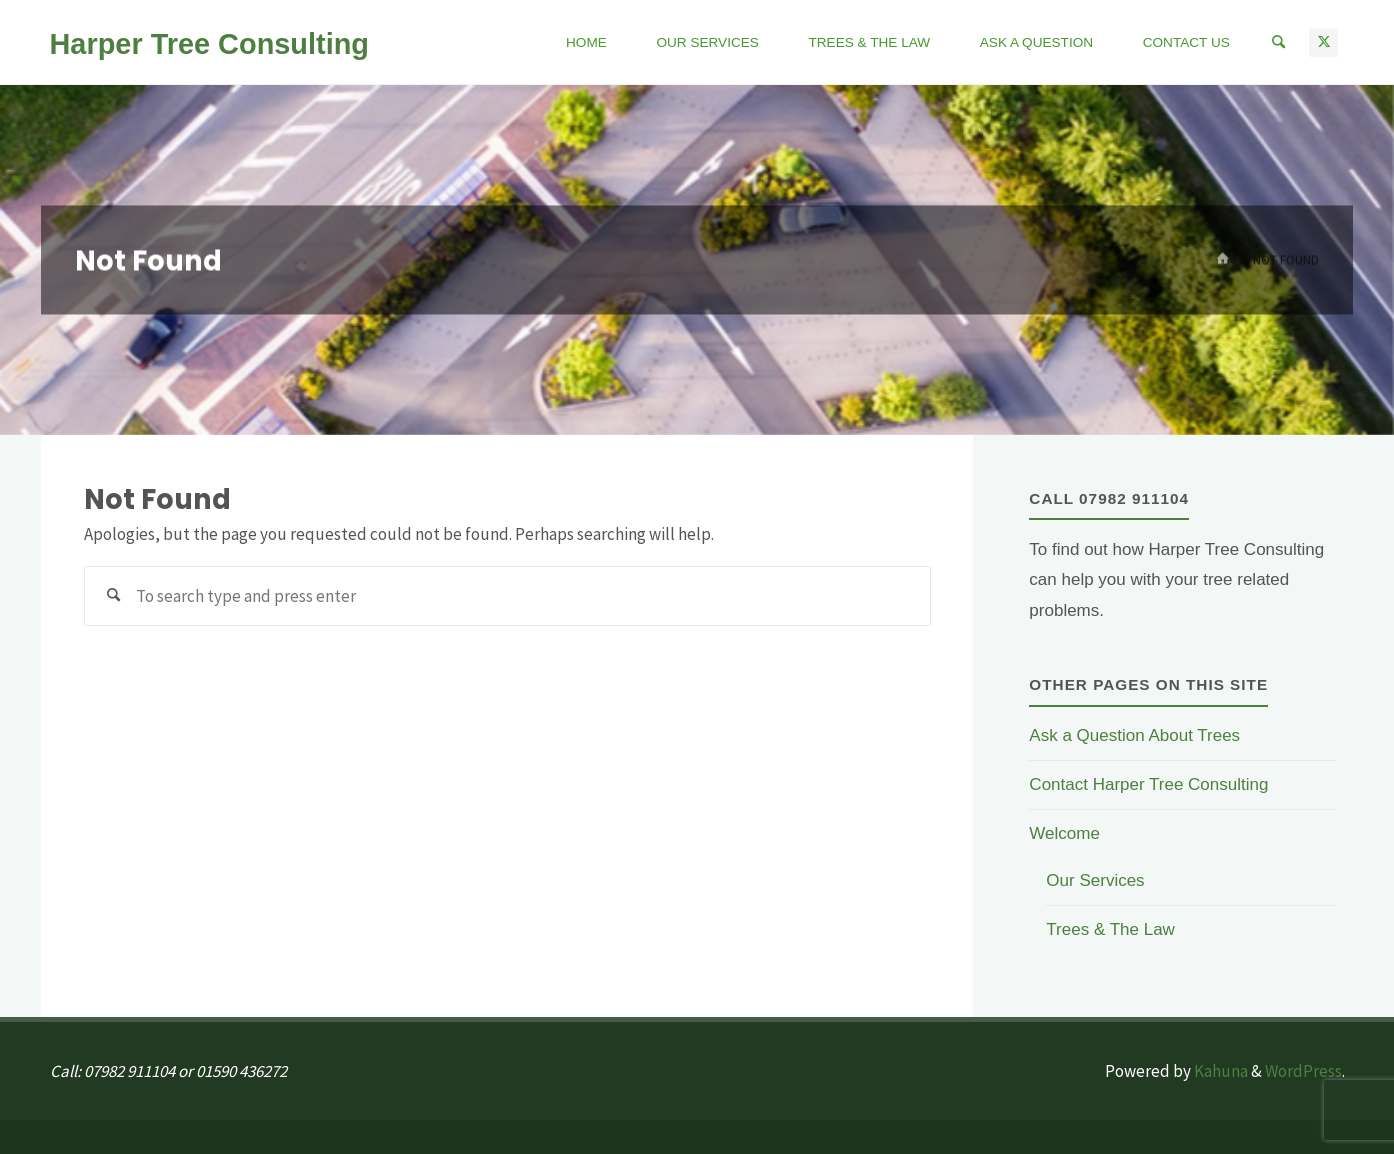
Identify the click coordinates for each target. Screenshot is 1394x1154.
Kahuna (1219, 1071)
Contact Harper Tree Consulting (1148, 784)
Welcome (1064, 833)
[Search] (1278, 42)
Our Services (1095, 880)
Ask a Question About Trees (1134, 735)
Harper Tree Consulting (209, 44)
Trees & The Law (1110, 929)
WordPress (1303, 1071)
